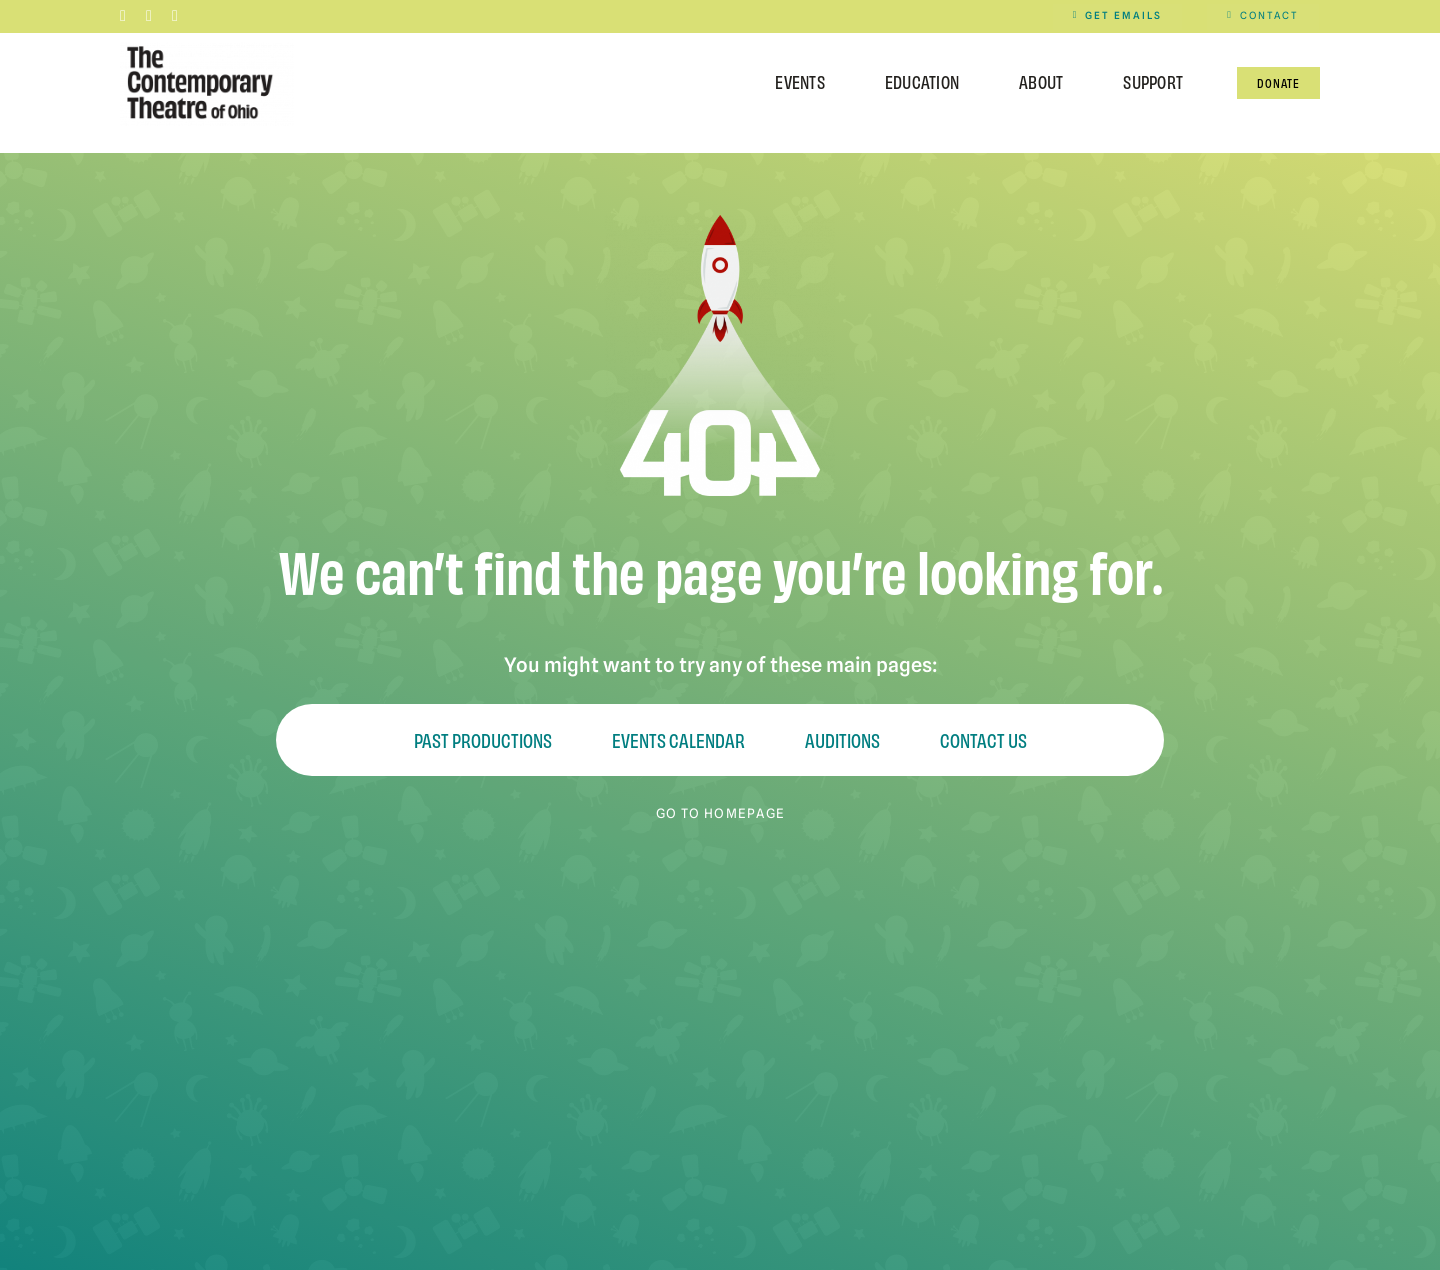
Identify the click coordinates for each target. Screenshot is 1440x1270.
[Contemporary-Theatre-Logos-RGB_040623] (207, 45)
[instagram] (149, 16)
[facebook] (123, 16)
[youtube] (175, 16)
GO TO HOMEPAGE (720, 813)
